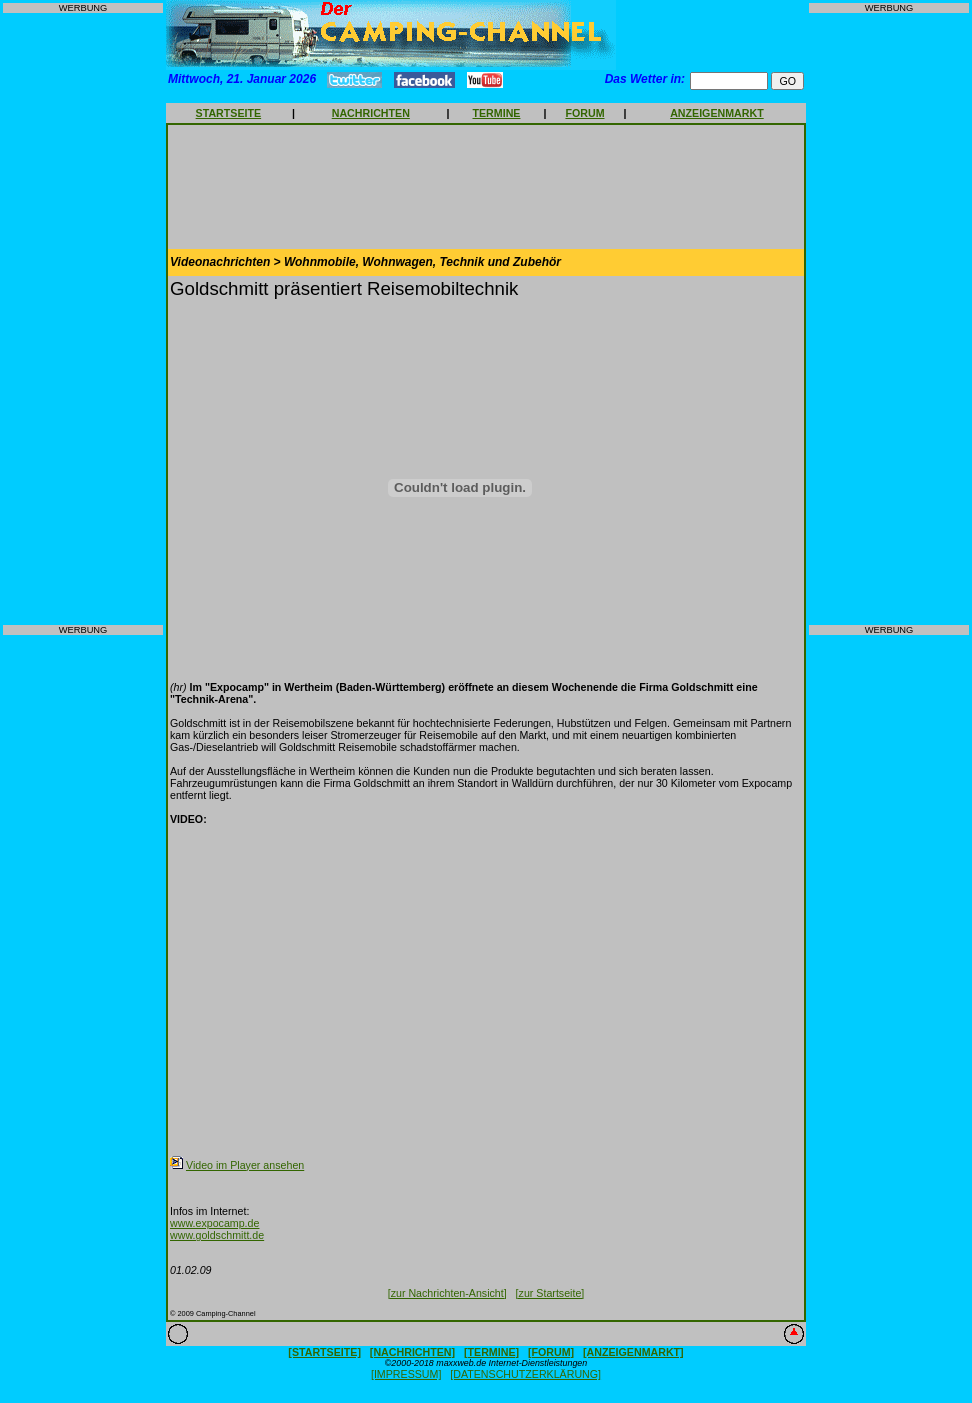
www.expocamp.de (214, 1223)
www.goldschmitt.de (217, 1235)
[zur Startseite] (550, 1293)
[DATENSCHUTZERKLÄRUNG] (525, 1374)
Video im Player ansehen (245, 1165)
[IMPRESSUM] (406, 1374)
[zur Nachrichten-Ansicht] (447, 1293)
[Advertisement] (83, 319)
